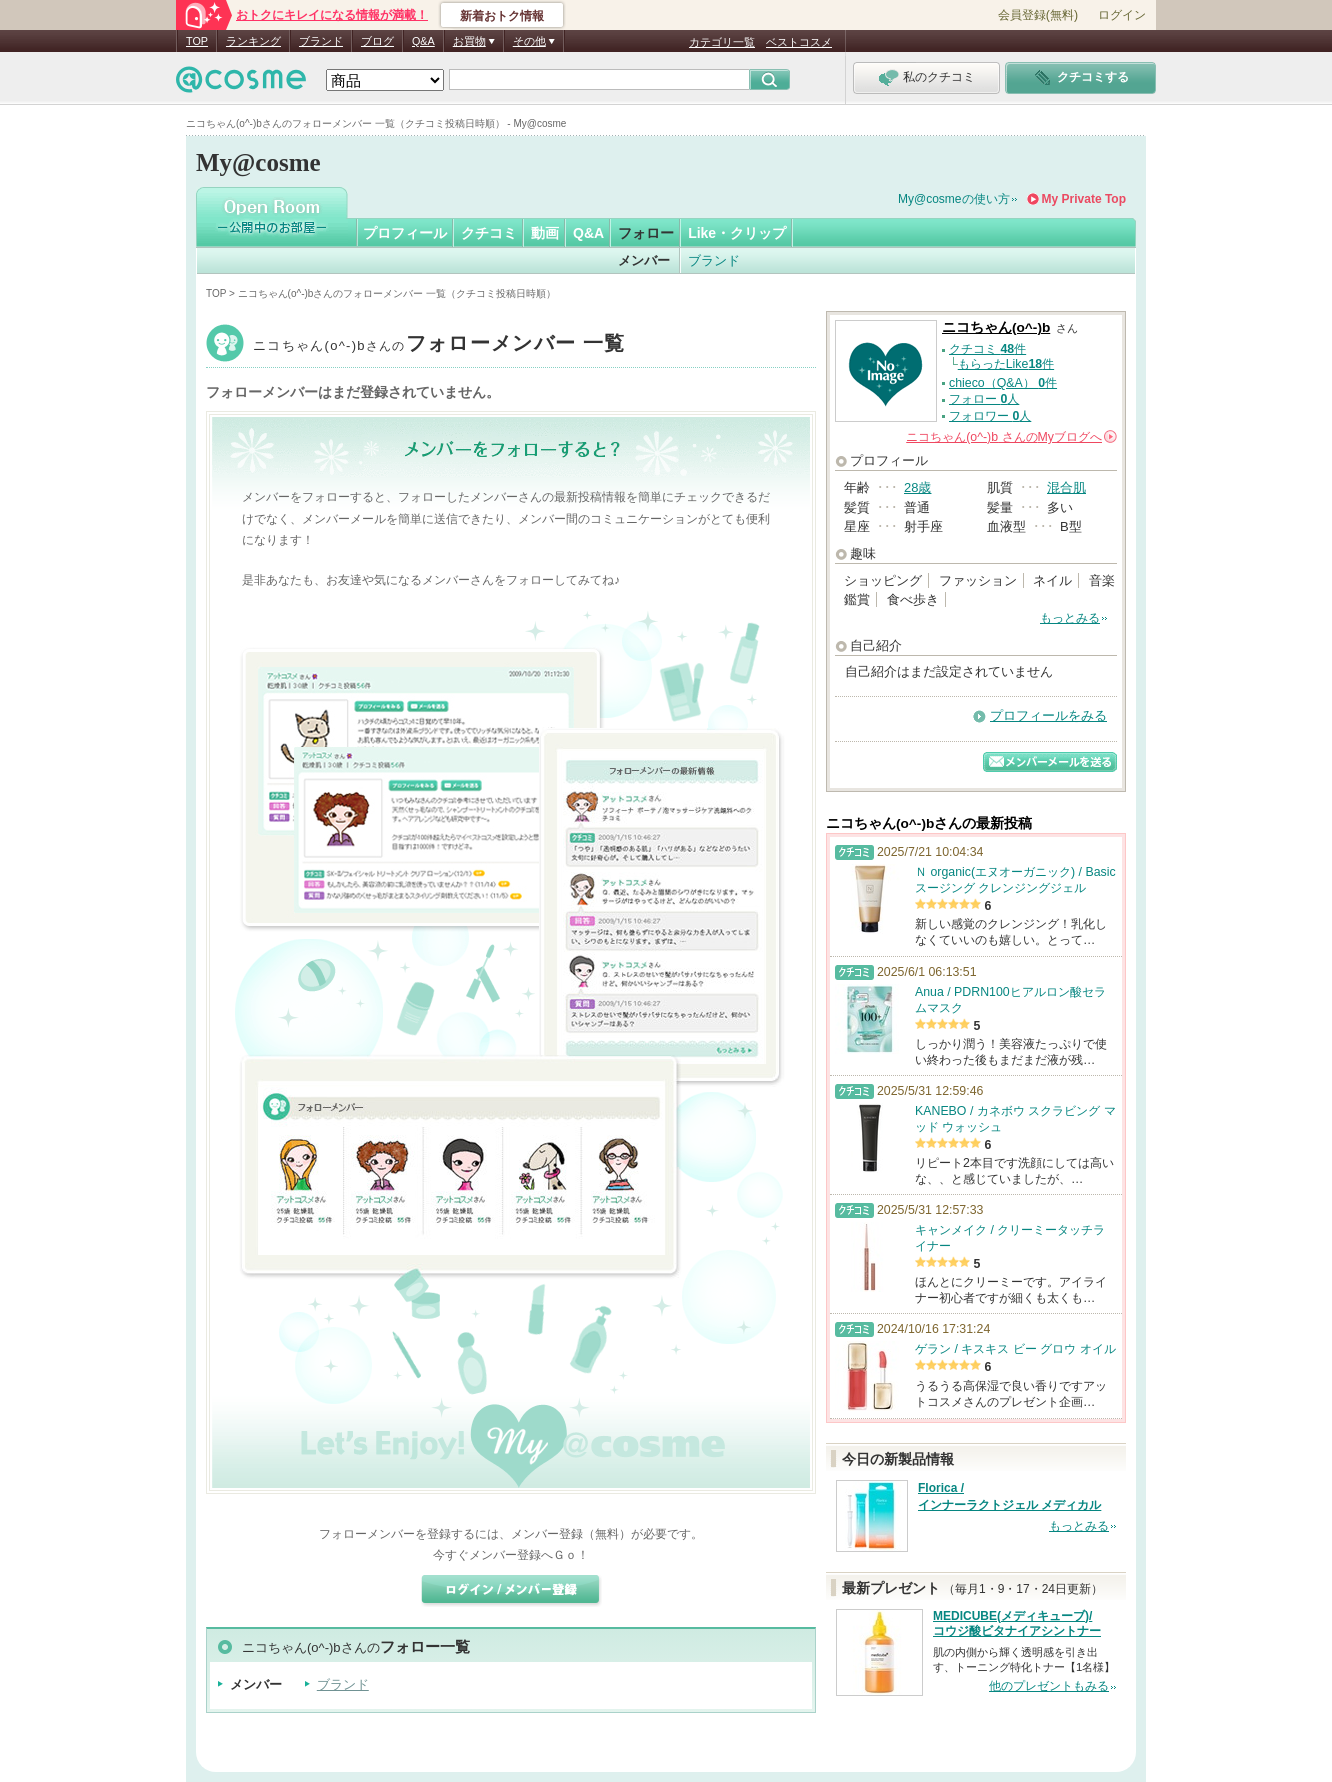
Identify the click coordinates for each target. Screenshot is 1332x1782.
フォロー (646, 233)
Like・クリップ (737, 233)
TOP (197, 41)
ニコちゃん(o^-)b (439, 345)
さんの (1011, 437)
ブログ (377, 41)
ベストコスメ (799, 42)
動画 (545, 233)
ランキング (253, 41)
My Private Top (1084, 199)
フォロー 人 (984, 399)
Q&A (423, 41)
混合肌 (1066, 487)
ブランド (321, 41)
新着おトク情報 (502, 16)
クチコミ (489, 233)
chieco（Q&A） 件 (1003, 383)
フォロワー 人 (990, 416)
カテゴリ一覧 (722, 42)
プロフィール (405, 233)
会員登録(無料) (1038, 15)
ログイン (1122, 15)
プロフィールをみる (1048, 715)
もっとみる (1070, 618)
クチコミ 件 (987, 349)
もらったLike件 (1006, 364)
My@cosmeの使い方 (954, 199)
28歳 (917, 487)
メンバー (644, 260)
